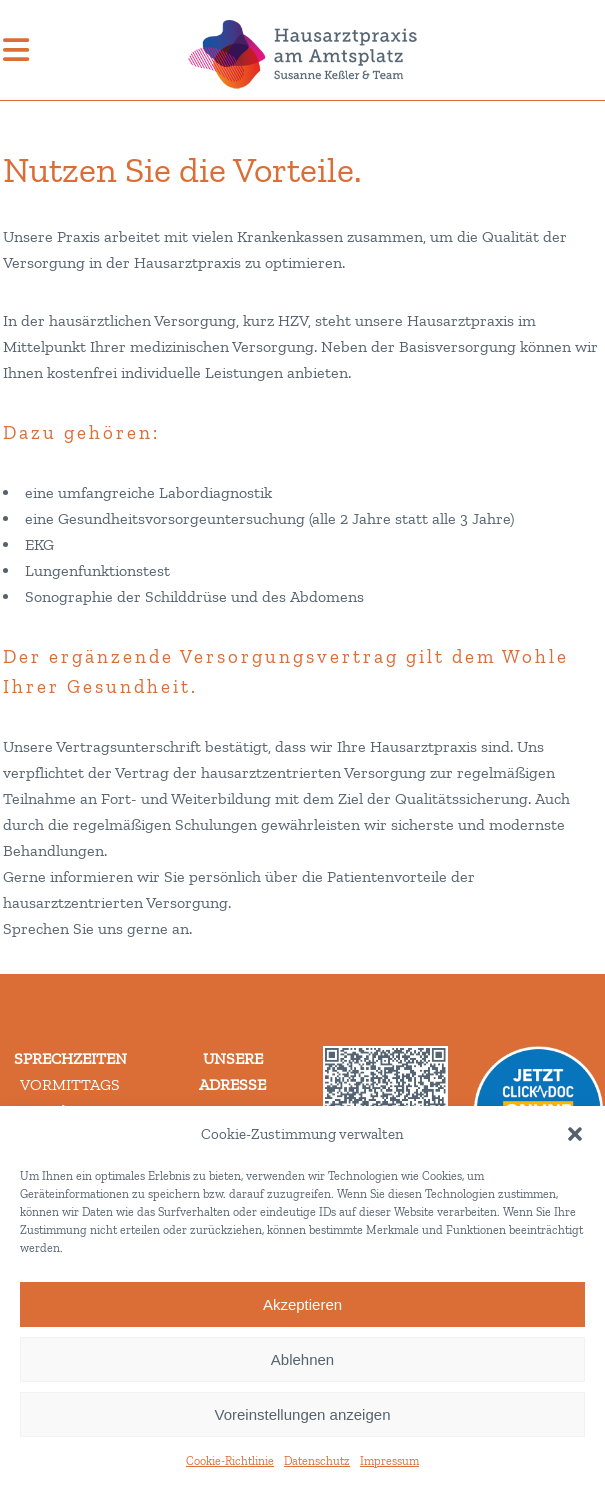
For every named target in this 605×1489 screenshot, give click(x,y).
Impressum (389, 1461)
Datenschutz (317, 1461)
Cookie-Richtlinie (230, 1461)
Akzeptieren (302, 1304)
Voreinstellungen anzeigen (303, 1414)
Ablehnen (302, 1359)
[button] (575, 1134)
